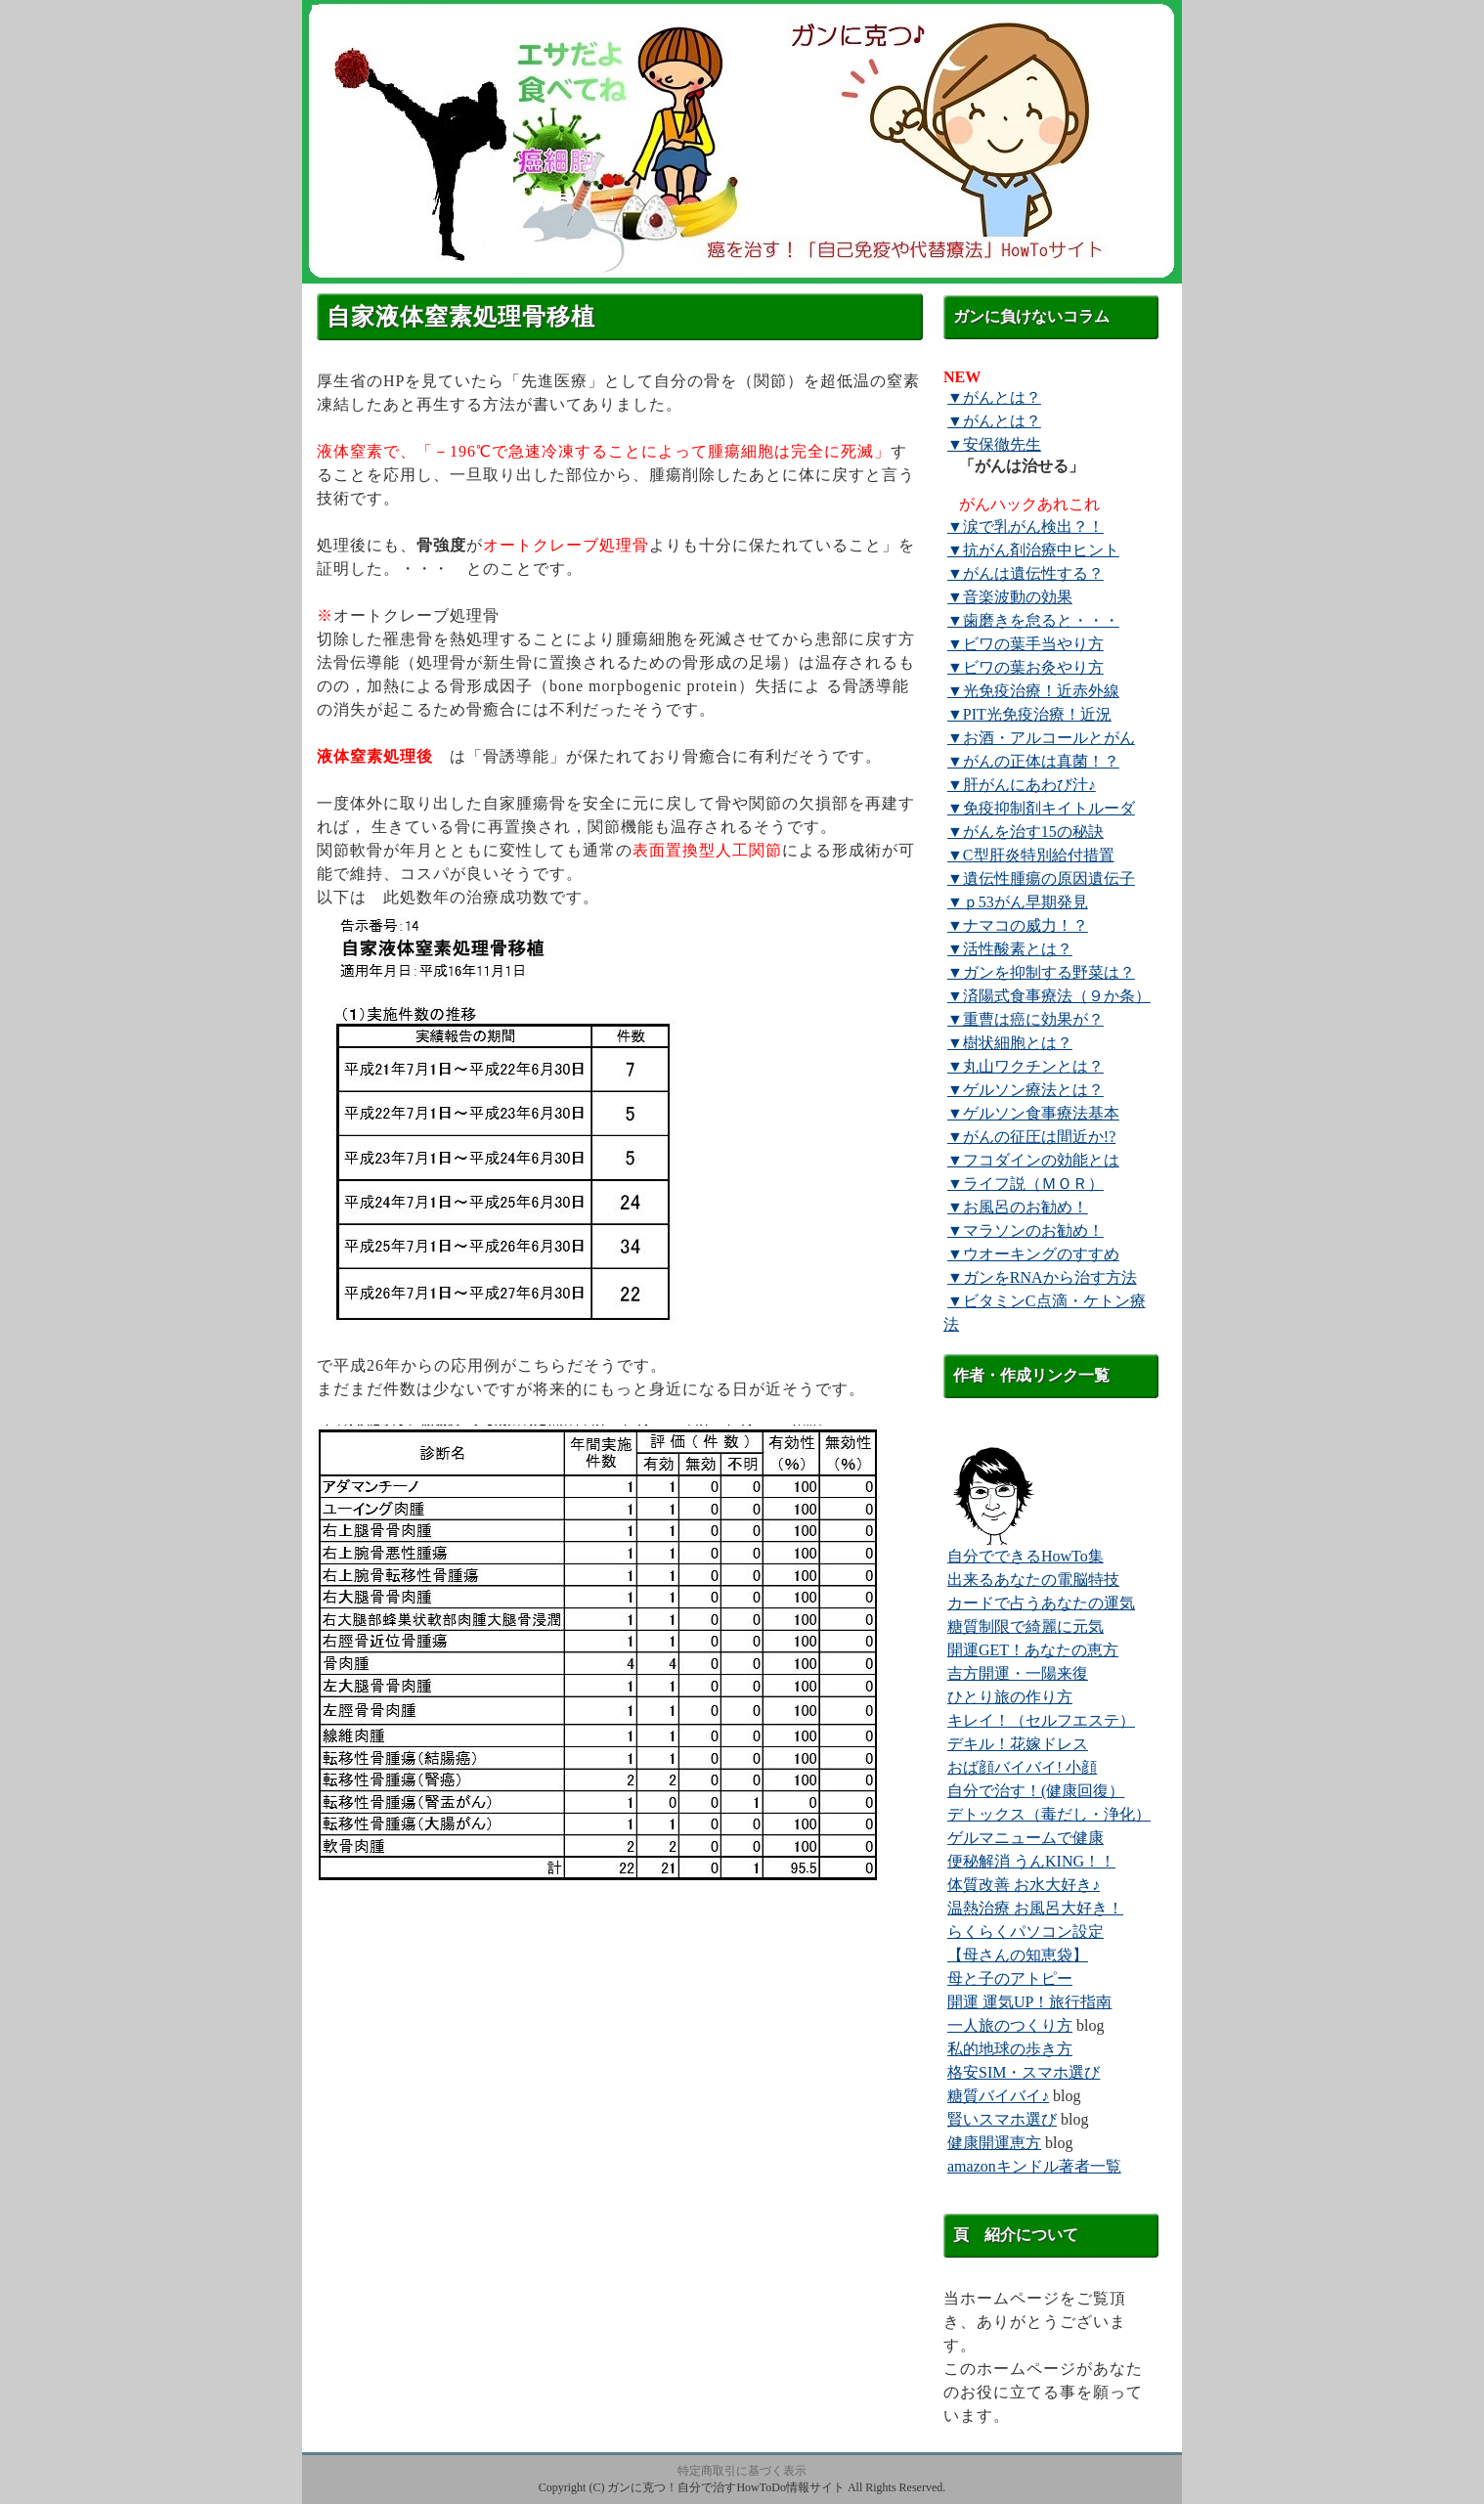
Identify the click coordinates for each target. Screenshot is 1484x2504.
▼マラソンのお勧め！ (1025, 1230)
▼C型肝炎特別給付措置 (1030, 855)
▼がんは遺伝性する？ (1025, 573)
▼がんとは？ (994, 397)
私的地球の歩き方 (1009, 2049)
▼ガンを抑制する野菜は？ (1041, 972)
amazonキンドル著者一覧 (1034, 2166)
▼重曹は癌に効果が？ (1025, 1019)
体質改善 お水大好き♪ (1023, 1884)
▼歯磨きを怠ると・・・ (1033, 620)
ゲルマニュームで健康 (1025, 1837)
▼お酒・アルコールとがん (1041, 737)
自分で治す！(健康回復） (1035, 1790)
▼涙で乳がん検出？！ (1025, 526)
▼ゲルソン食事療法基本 (1033, 1113)
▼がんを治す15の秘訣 (1025, 831)
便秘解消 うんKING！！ (1031, 1861)
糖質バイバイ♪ (998, 2095)
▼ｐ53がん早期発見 (1017, 902)
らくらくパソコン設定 (1025, 1931)
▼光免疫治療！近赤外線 (1033, 690)
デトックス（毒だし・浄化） (1049, 1814)
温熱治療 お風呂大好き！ (1035, 1908)
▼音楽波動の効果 (1009, 597)
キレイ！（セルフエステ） (1041, 1720)
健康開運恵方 (994, 2142)
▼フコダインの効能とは (1033, 1160)
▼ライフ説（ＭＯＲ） (1025, 1183)
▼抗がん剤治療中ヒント (1033, 550)
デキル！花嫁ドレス (1017, 1743)
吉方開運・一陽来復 (1017, 1673)
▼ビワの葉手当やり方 (1025, 644)
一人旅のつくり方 (1009, 2025)
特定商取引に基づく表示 (742, 2471)
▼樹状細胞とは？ (1009, 1042)
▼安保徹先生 (994, 444)
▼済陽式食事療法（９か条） (1049, 996)
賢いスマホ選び (1002, 2119)
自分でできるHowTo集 (1025, 1556)
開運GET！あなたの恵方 (1032, 1650)
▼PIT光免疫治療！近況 (1029, 714)
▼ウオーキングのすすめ (1033, 1254)
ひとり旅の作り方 (1009, 1697)
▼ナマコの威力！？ (1017, 925)
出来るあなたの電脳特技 (1033, 1579)
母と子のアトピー (1009, 1978)
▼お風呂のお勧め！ (1017, 1207)
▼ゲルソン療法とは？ (1025, 1089)
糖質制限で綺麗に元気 (1025, 1626)
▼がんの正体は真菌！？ (1033, 761)
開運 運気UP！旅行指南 (1029, 2002)
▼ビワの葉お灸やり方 (1025, 667)
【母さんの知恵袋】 (1017, 1955)
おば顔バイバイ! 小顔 (1022, 1767)
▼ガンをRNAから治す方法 (1042, 1277)
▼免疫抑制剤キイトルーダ (1041, 808)
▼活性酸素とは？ (1009, 949)
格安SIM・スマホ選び (1023, 2072)
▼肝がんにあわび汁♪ (1021, 784)
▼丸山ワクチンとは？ (1025, 1066)
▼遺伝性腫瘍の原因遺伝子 (1041, 878)
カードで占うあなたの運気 (1041, 1603)
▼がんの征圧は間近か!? (1031, 1136)
